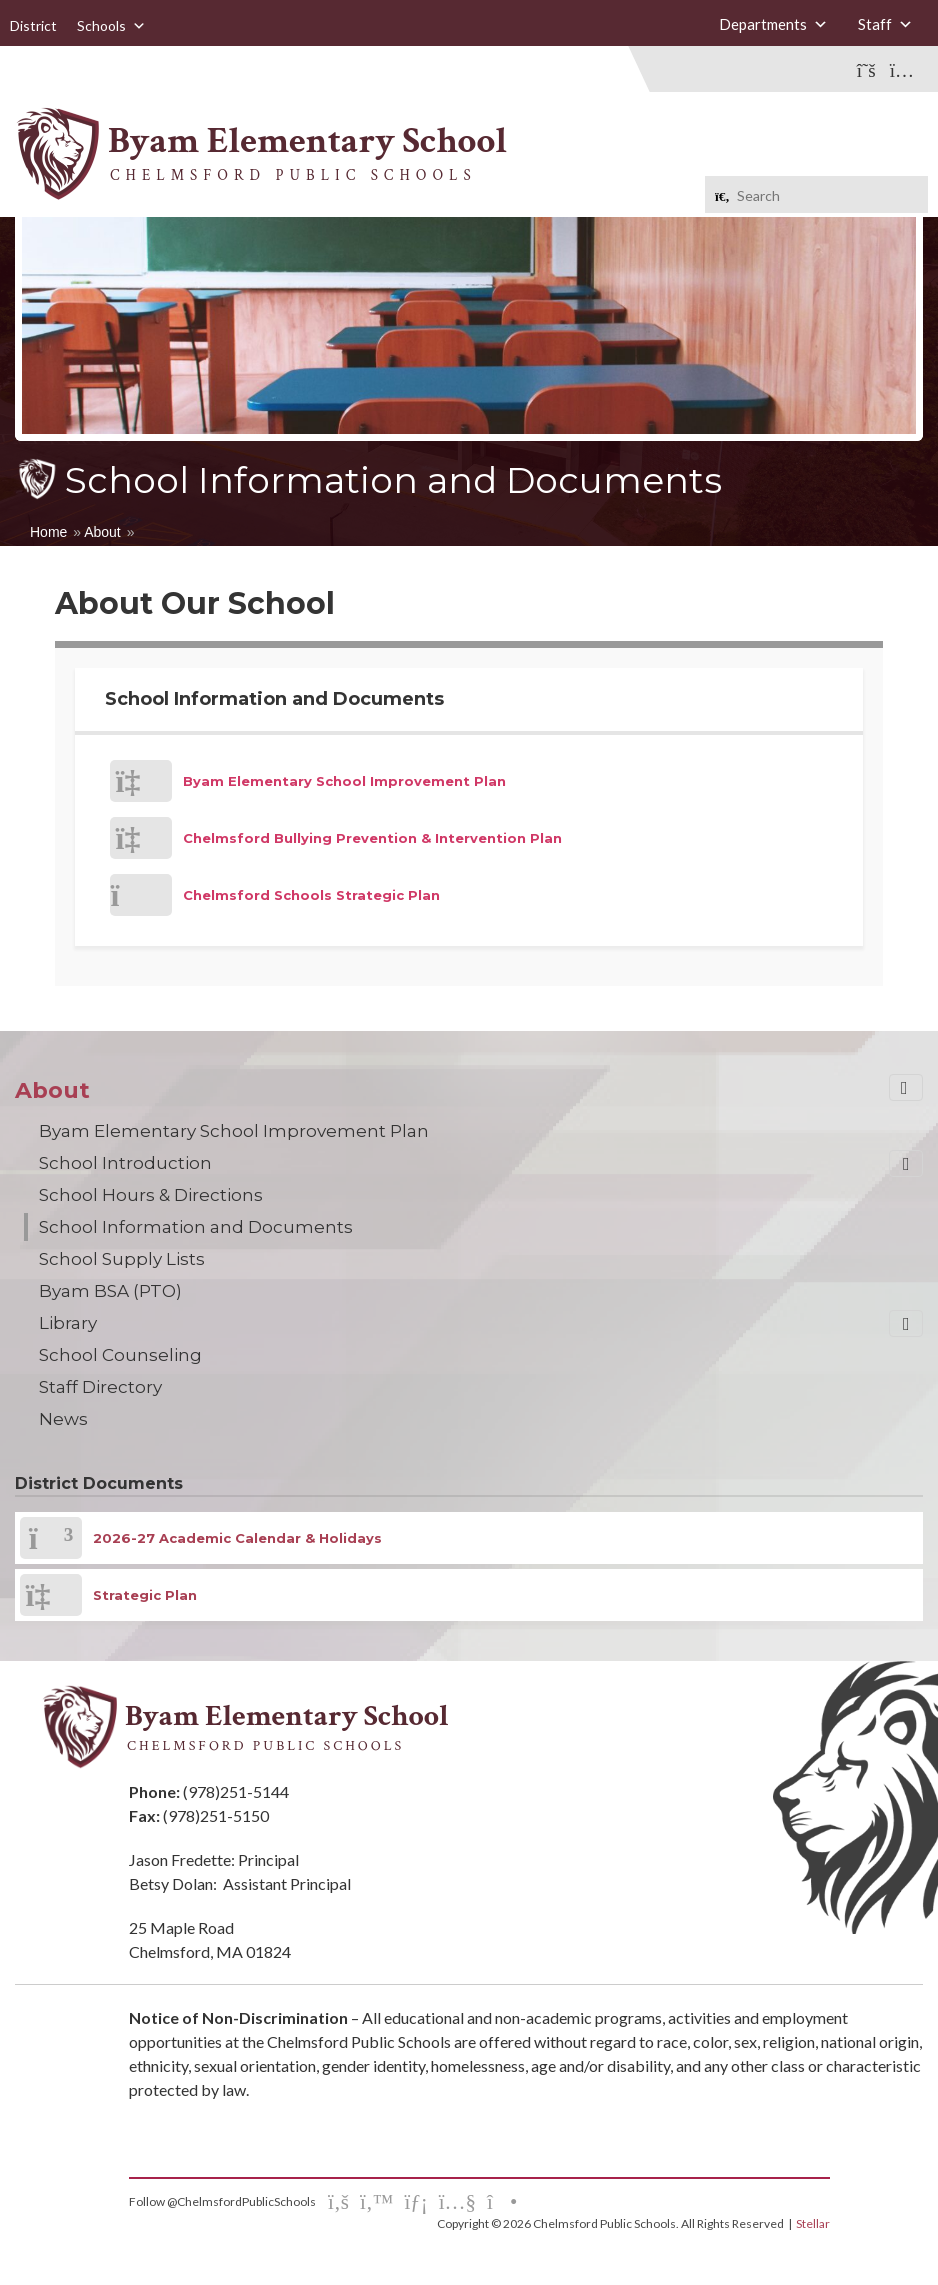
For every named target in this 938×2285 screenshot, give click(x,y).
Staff (885, 24)
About (102, 532)
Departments (773, 24)
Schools (111, 25)
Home (48, 532)
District (33, 25)
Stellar (813, 2223)
